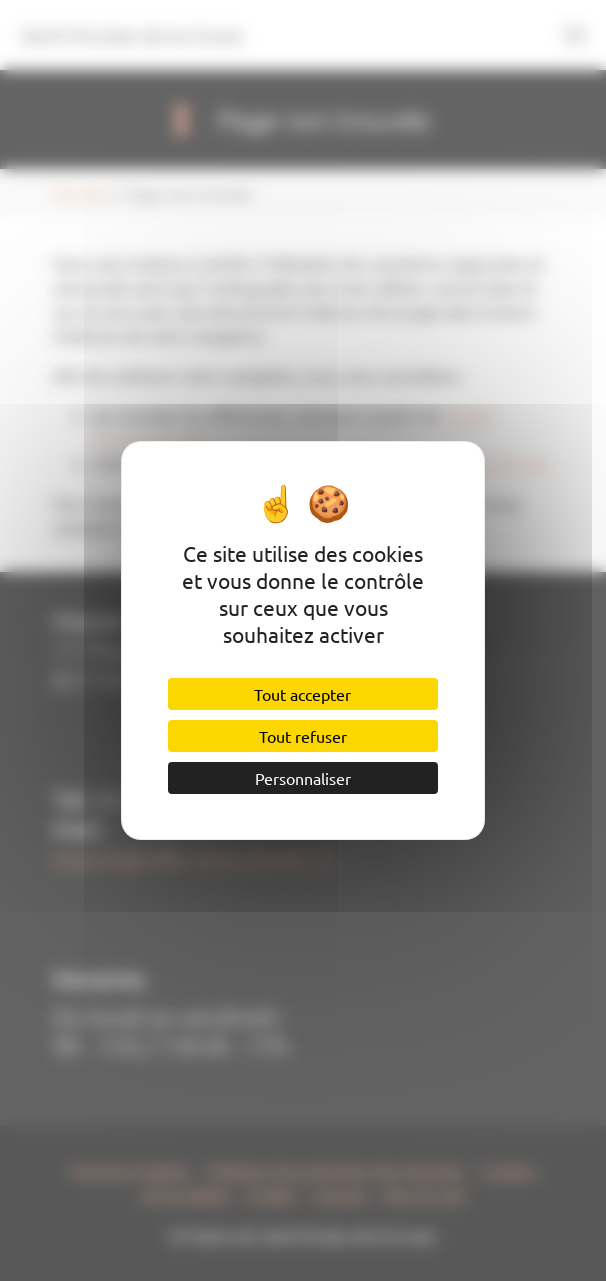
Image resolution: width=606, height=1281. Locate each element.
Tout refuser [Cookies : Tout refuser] (303, 736)
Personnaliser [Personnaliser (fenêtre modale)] (303, 778)
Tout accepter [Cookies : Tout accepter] (302, 694)
